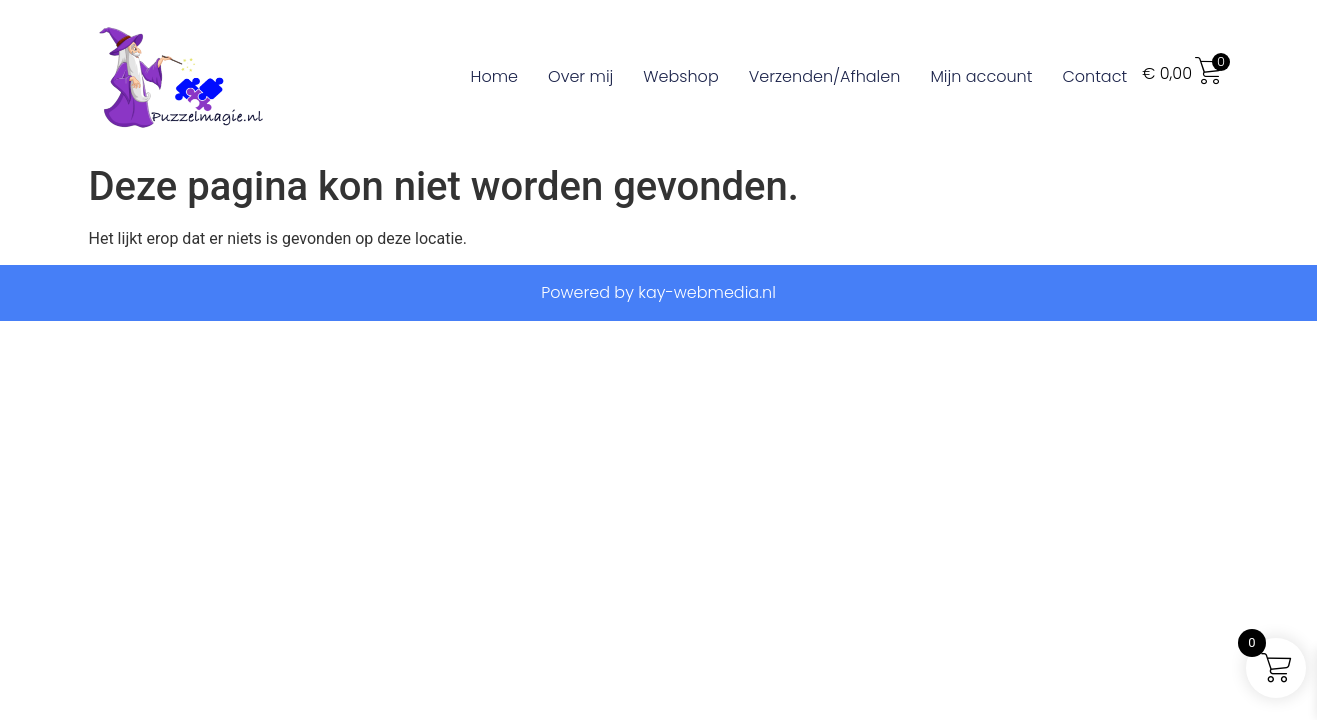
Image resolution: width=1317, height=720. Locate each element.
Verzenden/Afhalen (825, 76)
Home (494, 76)
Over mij (580, 76)
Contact (1094, 76)
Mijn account (981, 76)
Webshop (680, 76)
